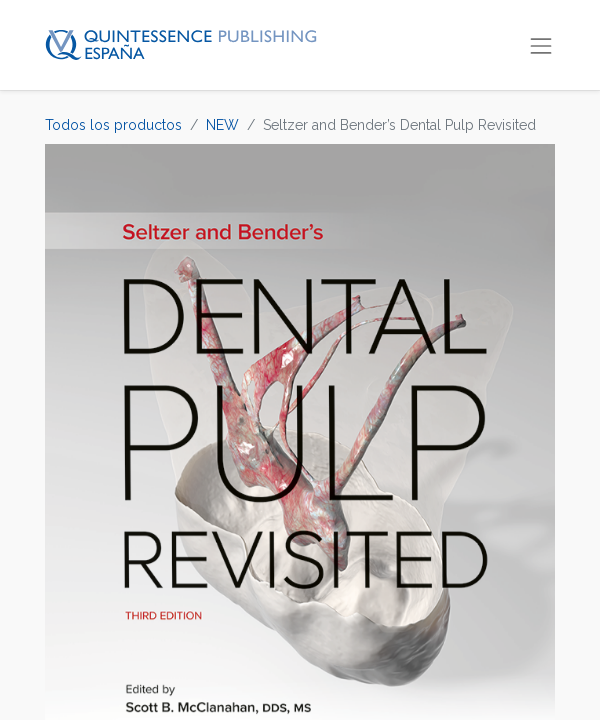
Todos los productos (113, 125)
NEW (222, 125)
